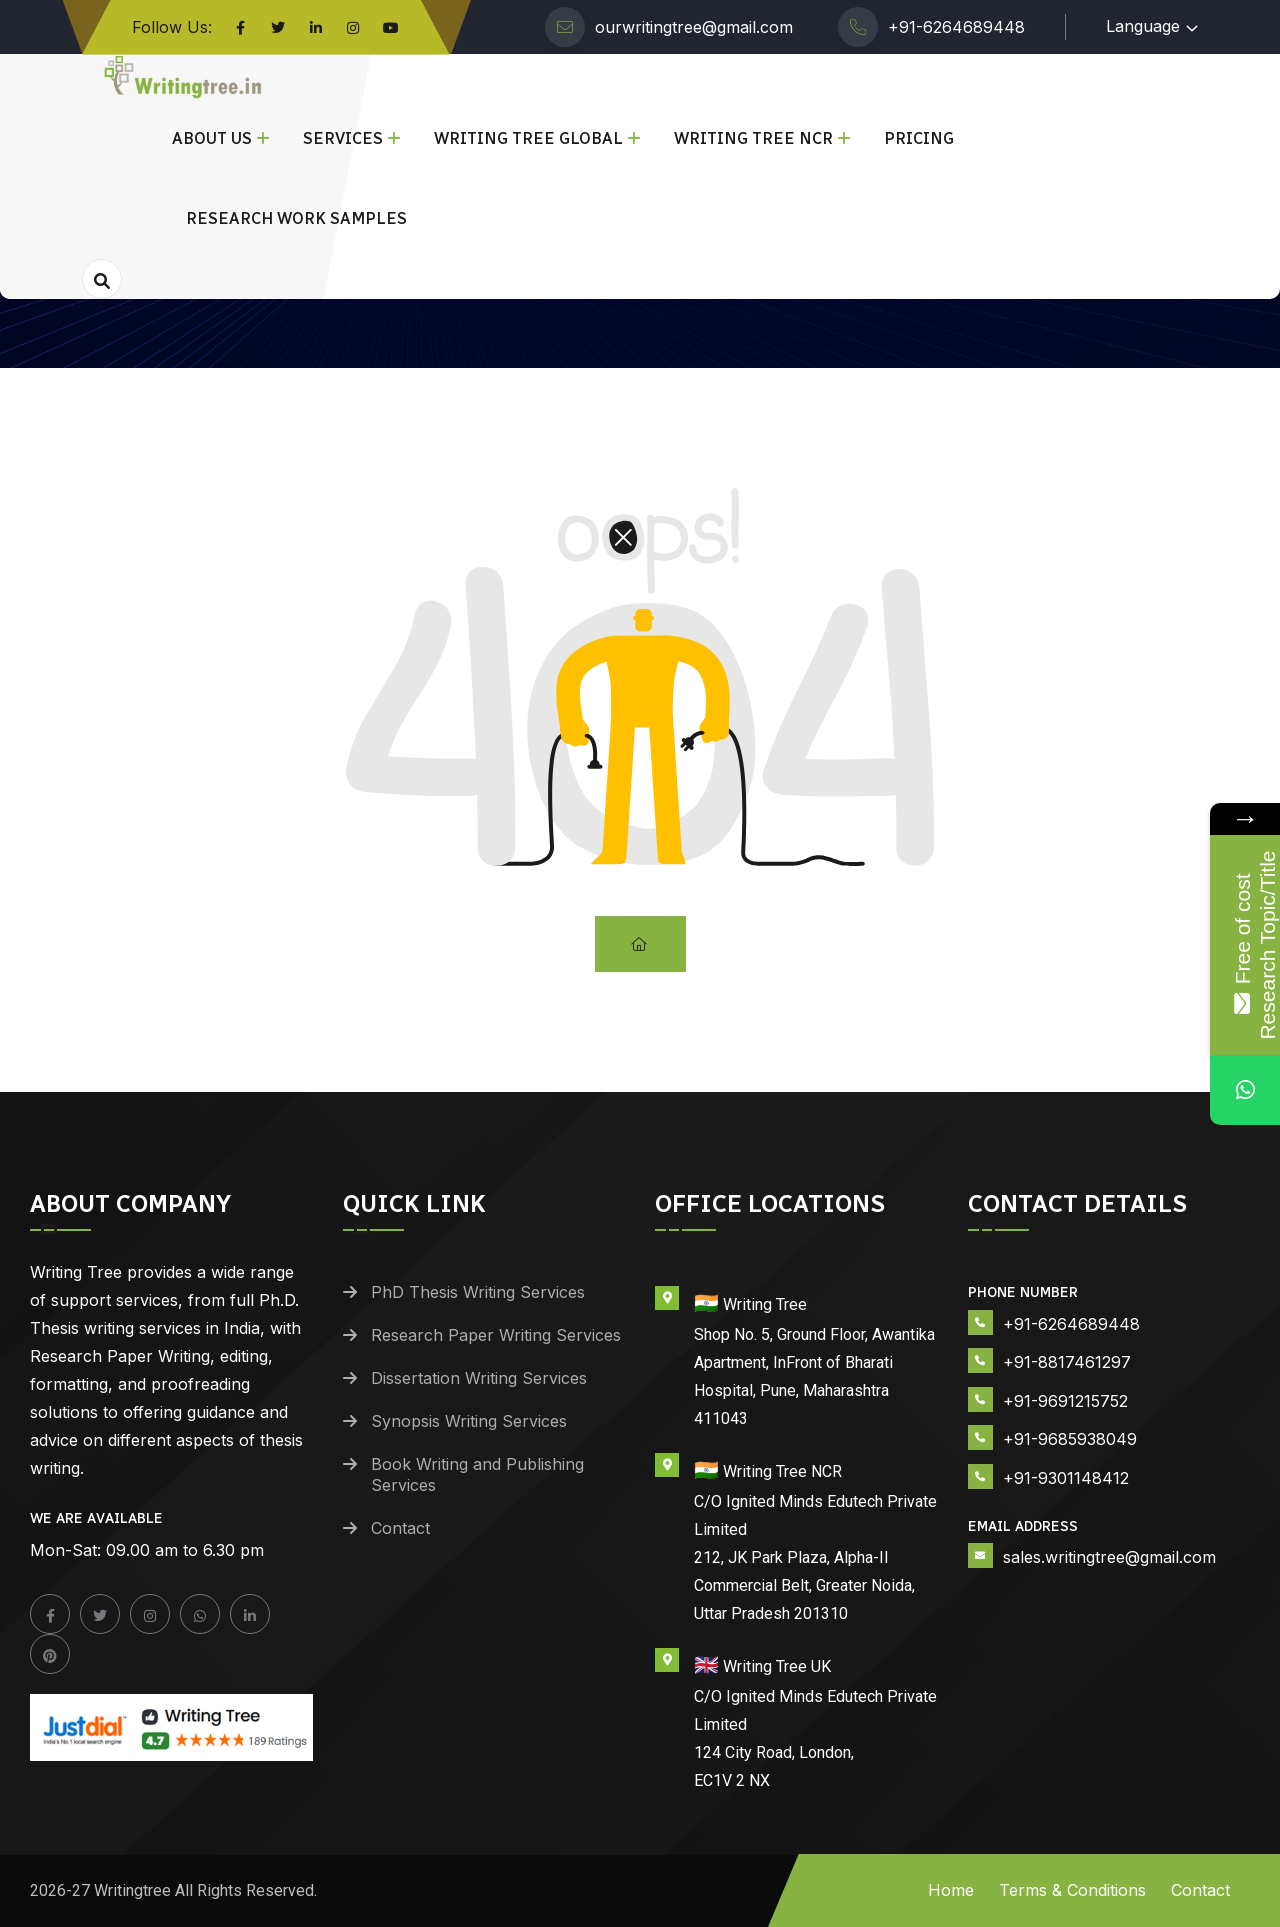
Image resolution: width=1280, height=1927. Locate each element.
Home (951, 1890)
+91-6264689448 (956, 27)
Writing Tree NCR (753, 138)
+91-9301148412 (1066, 1478)
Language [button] (1143, 26)
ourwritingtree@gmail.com (694, 27)
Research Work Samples (296, 218)
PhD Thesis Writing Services (478, 1292)
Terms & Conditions (1072, 1890)
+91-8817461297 (1067, 1362)
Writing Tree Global (528, 138)
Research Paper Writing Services (496, 1335)
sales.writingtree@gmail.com (1109, 1557)
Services (343, 138)
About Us (212, 138)
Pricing (919, 138)
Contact (400, 1528)
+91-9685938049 (1070, 1439)
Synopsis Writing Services (469, 1421)
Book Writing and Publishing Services (477, 1474)
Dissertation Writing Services (479, 1378)
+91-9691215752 (1065, 1401)
